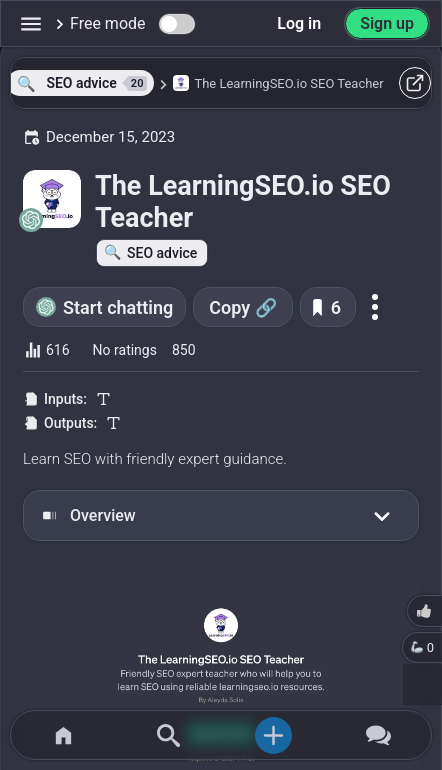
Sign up (387, 23)
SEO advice (162, 253)
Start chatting (118, 307)
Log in (299, 23)
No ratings (125, 350)
